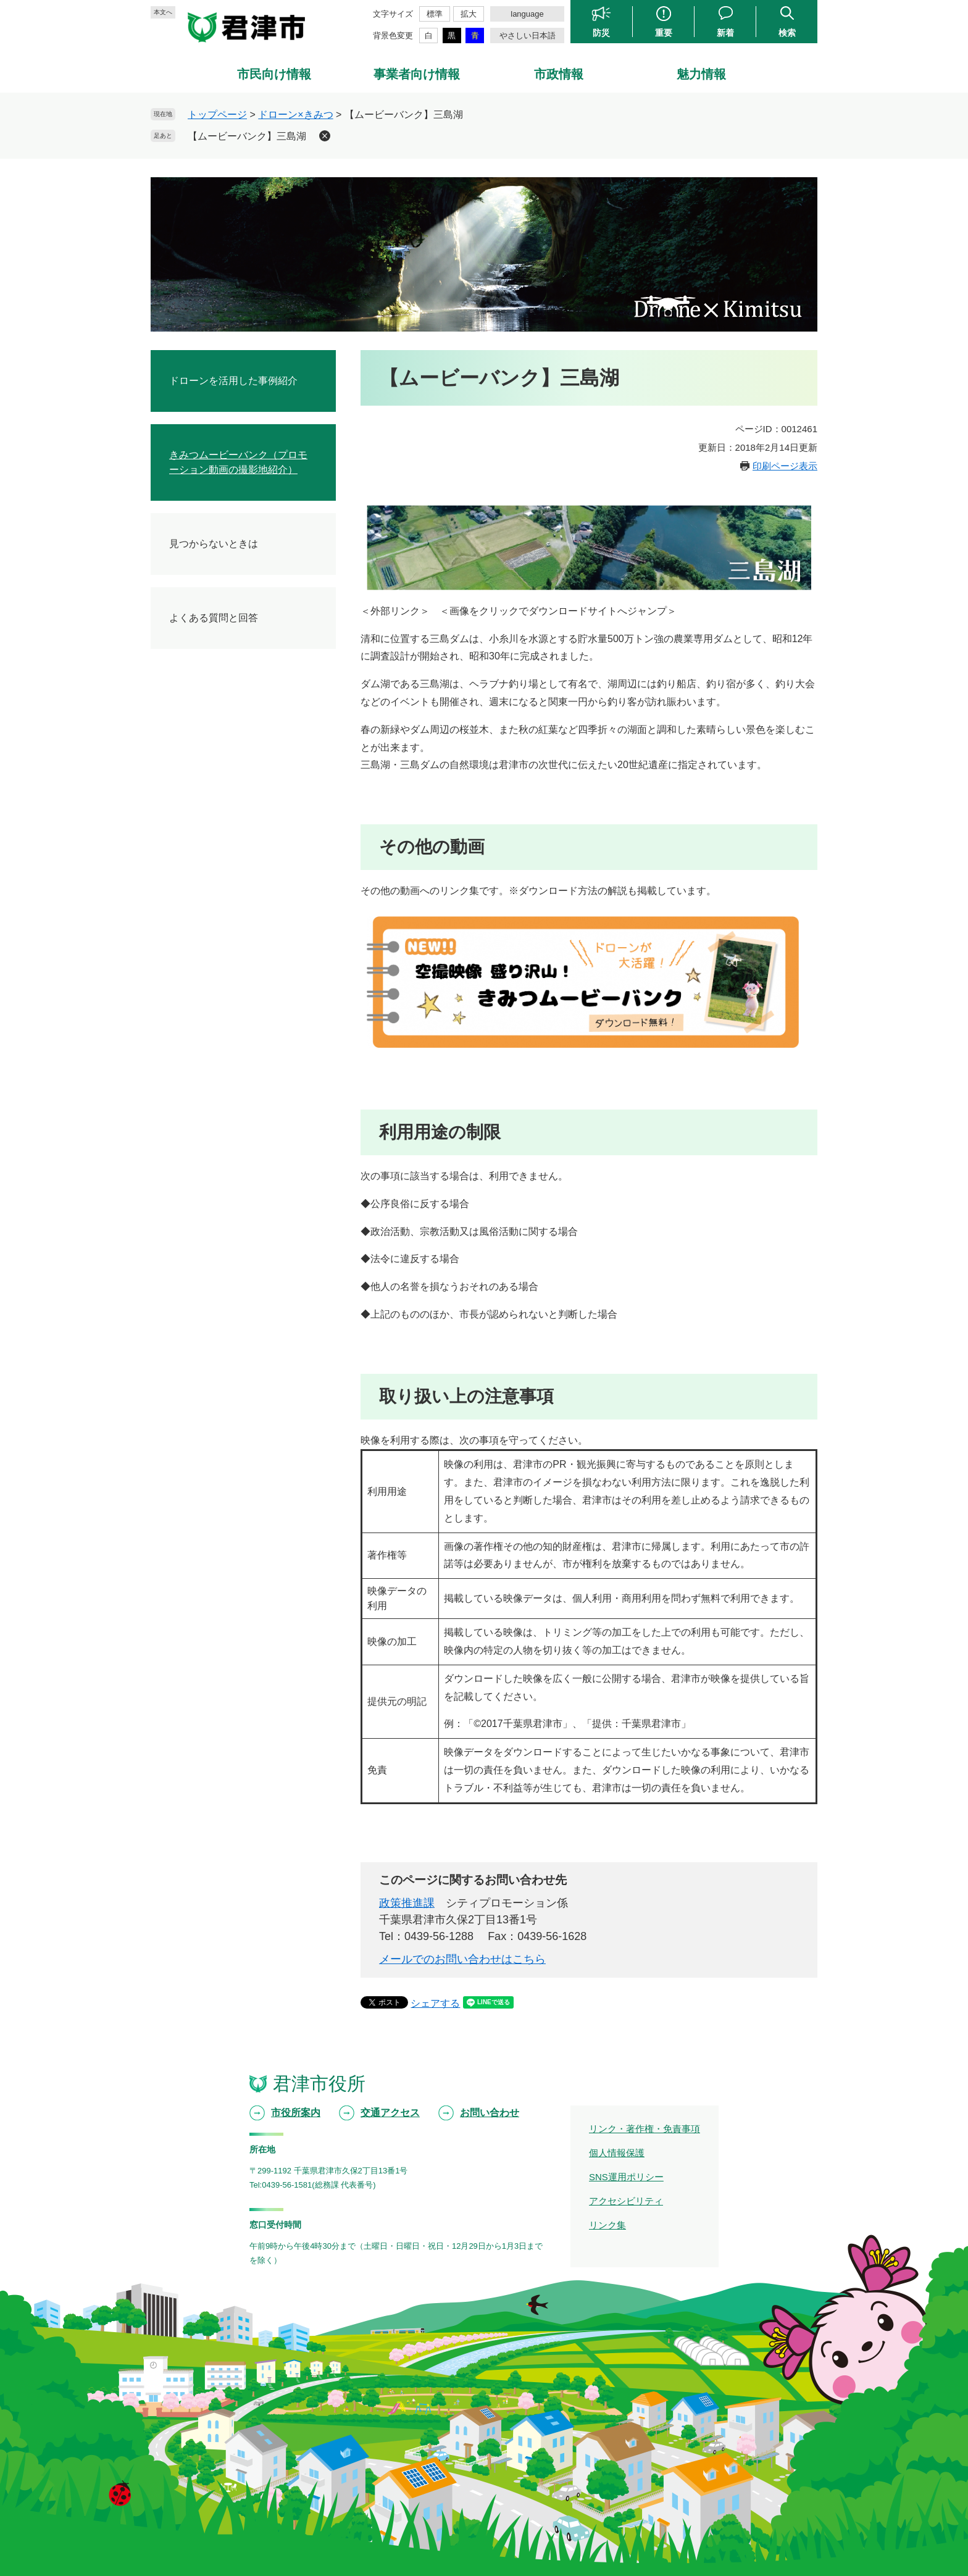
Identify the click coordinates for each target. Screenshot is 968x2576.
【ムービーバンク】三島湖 (247, 136)
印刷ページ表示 (785, 465)
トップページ (217, 114)
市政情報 (558, 74)
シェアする (435, 2003)
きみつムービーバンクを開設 (233, 550)
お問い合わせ (489, 2112)
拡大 (469, 14)
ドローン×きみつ (295, 114)
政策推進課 (407, 1903)
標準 (435, 14)
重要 (663, 32)
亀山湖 (184, 782)
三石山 (184, 804)
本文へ (163, 12)
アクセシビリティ (626, 2201)
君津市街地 (194, 722)
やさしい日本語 (527, 35)
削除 (324, 135)
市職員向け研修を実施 (218, 572)
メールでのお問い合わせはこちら (462, 1959)
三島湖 (184, 826)
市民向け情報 (274, 74)
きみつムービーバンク (218, 700)
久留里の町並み (203, 848)
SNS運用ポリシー (626, 2177)
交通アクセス (390, 2112)
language (527, 14)
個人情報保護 (617, 2152)
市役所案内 (295, 2112)
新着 (725, 32)
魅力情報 (701, 74)
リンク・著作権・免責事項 (644, 2128)
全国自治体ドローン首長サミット (243, 468)
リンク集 (607, 2225)
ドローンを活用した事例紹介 (233, 380)
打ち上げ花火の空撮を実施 (228, 527)
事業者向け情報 (416, 74)
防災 (601, 32)
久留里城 (189, 871)
